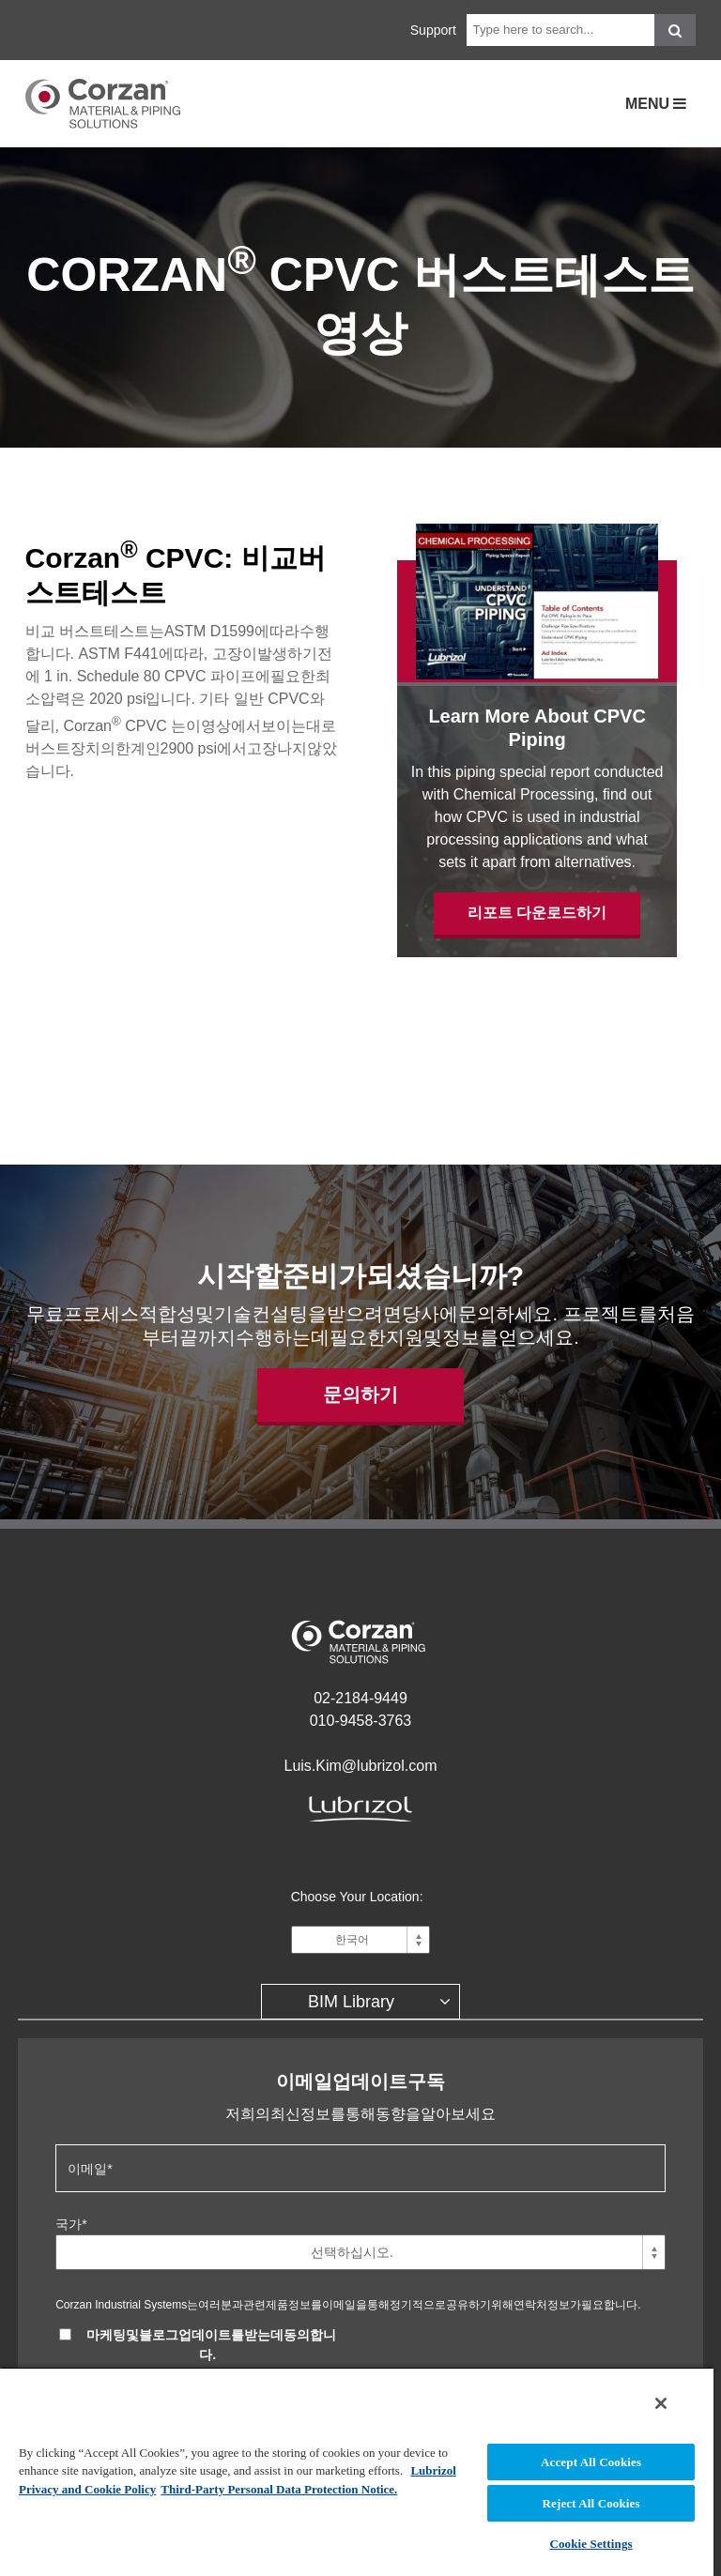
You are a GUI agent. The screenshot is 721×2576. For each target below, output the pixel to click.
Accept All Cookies (591, 2462)
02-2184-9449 (360, 1698)
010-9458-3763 (361, 1721)
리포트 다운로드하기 (537, 913)
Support (433, 30)
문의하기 (360, 1394)
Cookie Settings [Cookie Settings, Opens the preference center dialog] (590, 2544)
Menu (649, 104)
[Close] (661, 2403)
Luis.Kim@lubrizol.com (360, 1766)
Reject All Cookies (591, 2503)
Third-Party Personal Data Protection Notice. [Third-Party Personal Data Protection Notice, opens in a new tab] (279, 2489)
